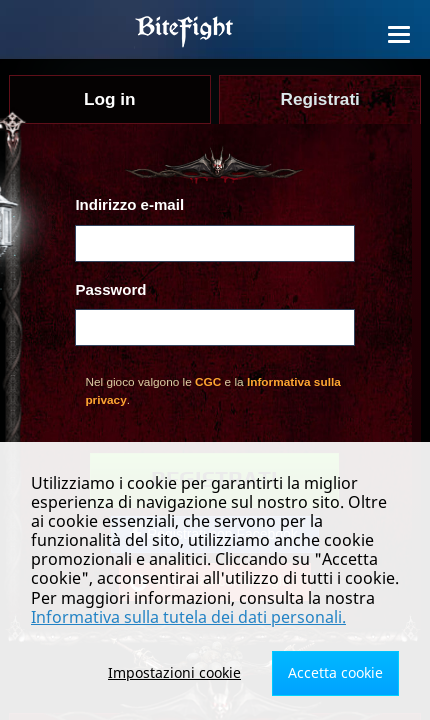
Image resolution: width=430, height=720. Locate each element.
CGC (208, 382)
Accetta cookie (335, 672)
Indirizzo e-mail (129, 204)
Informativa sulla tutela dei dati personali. (188, 617)
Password (110, 289)
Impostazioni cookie (174, 672)
